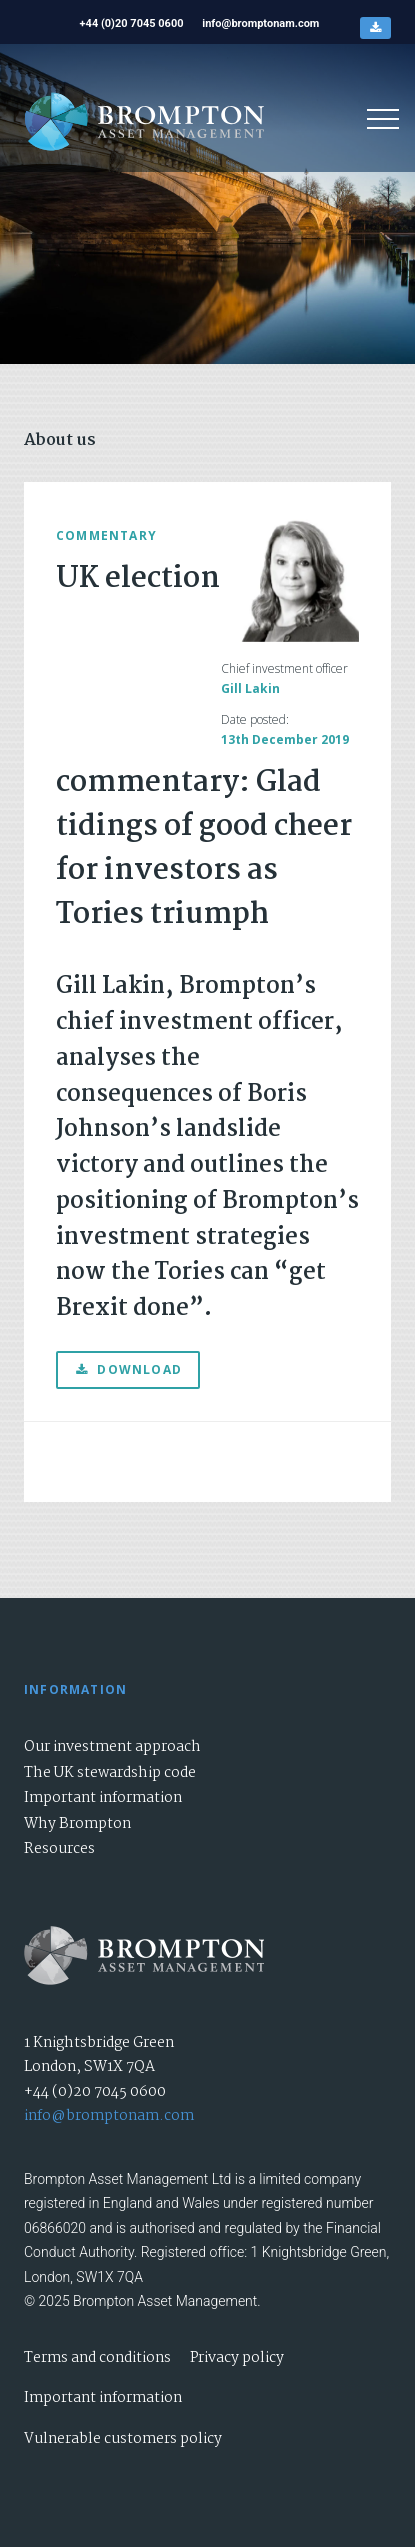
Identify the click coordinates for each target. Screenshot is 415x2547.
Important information (103, 1798)
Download (128, 1369)
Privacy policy (237, 2358)
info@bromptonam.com (109, 2116)
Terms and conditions (97, 2358)
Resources (59, 1849)
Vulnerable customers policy (123, 2439)
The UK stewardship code (110, 1773)
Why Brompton (77, 1824)
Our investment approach (112, 1747)
